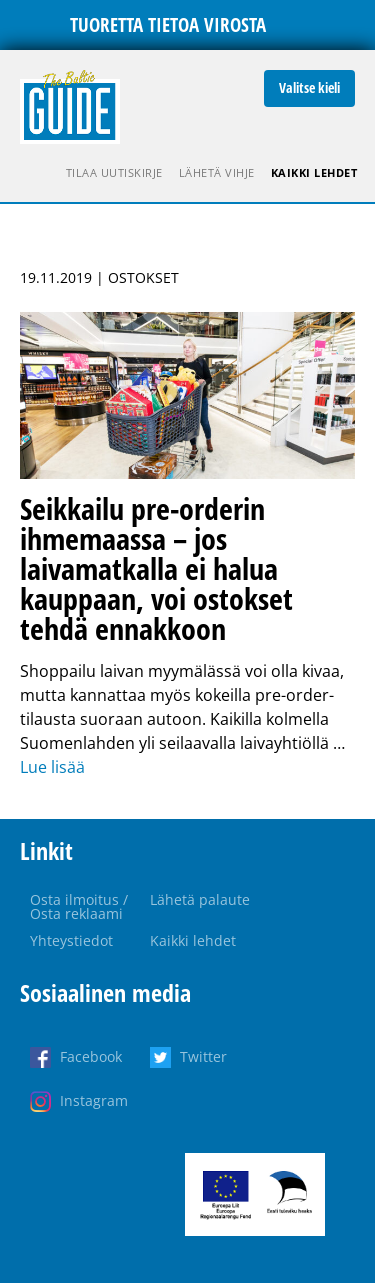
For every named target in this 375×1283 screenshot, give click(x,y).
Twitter (203, 1056)
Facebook (91, 1056)
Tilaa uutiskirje (114, 172)
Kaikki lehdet (314, 172)
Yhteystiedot (71, 940)
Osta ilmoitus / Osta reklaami (79, 906)
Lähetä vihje (217, 172)
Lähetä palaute (200, 899)
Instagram (94, 1100)
